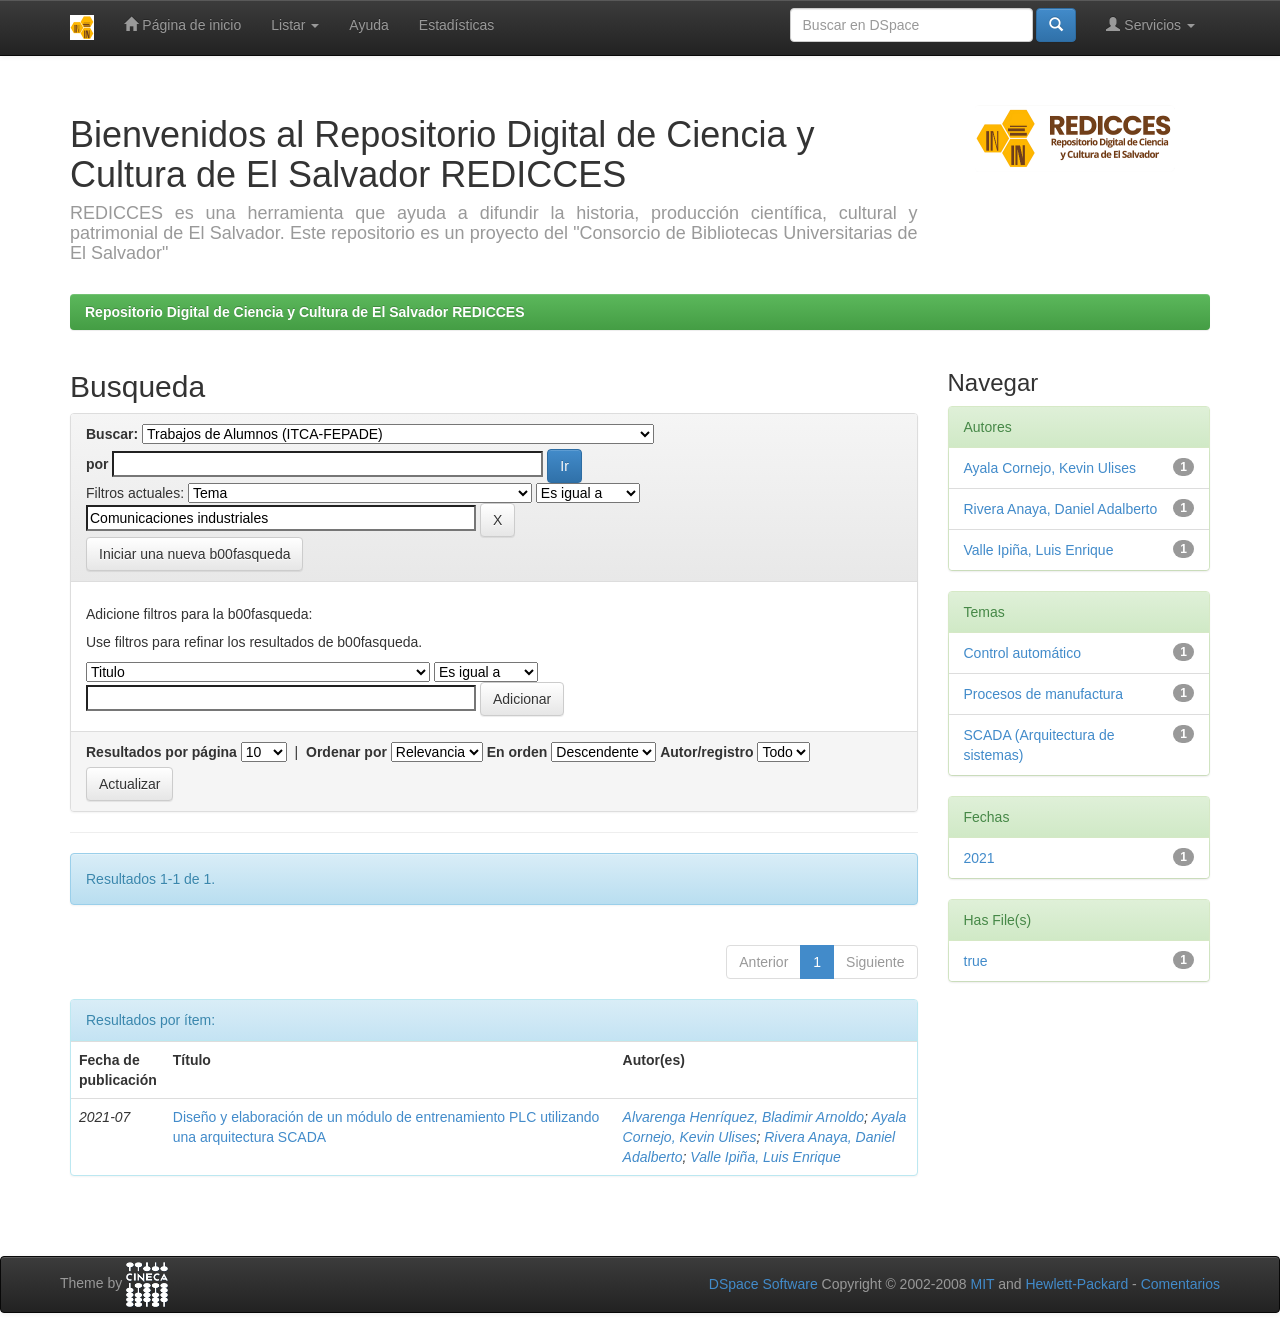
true (976, 961)
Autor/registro (706, 752)
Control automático (1023, 653)
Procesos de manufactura (1044, 694)
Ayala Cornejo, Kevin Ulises (1050, 468)
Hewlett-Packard (1076, 1284)
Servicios (1150, 24)
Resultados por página (161, 752)
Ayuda (368, 25)
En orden (517, 752)
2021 (979, 858)
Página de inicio (182, 24)
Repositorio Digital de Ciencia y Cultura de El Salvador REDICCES (305, 312)
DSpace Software (763, 1284)
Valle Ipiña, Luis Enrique (765, 1157)
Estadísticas (456, 25)
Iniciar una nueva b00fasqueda (194, 554)
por (97, 464)
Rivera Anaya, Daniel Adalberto (1061, 509)
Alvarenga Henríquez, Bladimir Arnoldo (744, 1117)
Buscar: (112, 434)
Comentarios (1180, 1284)
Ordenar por (346, 752)
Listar (295, 25)
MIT (982, 1284)
